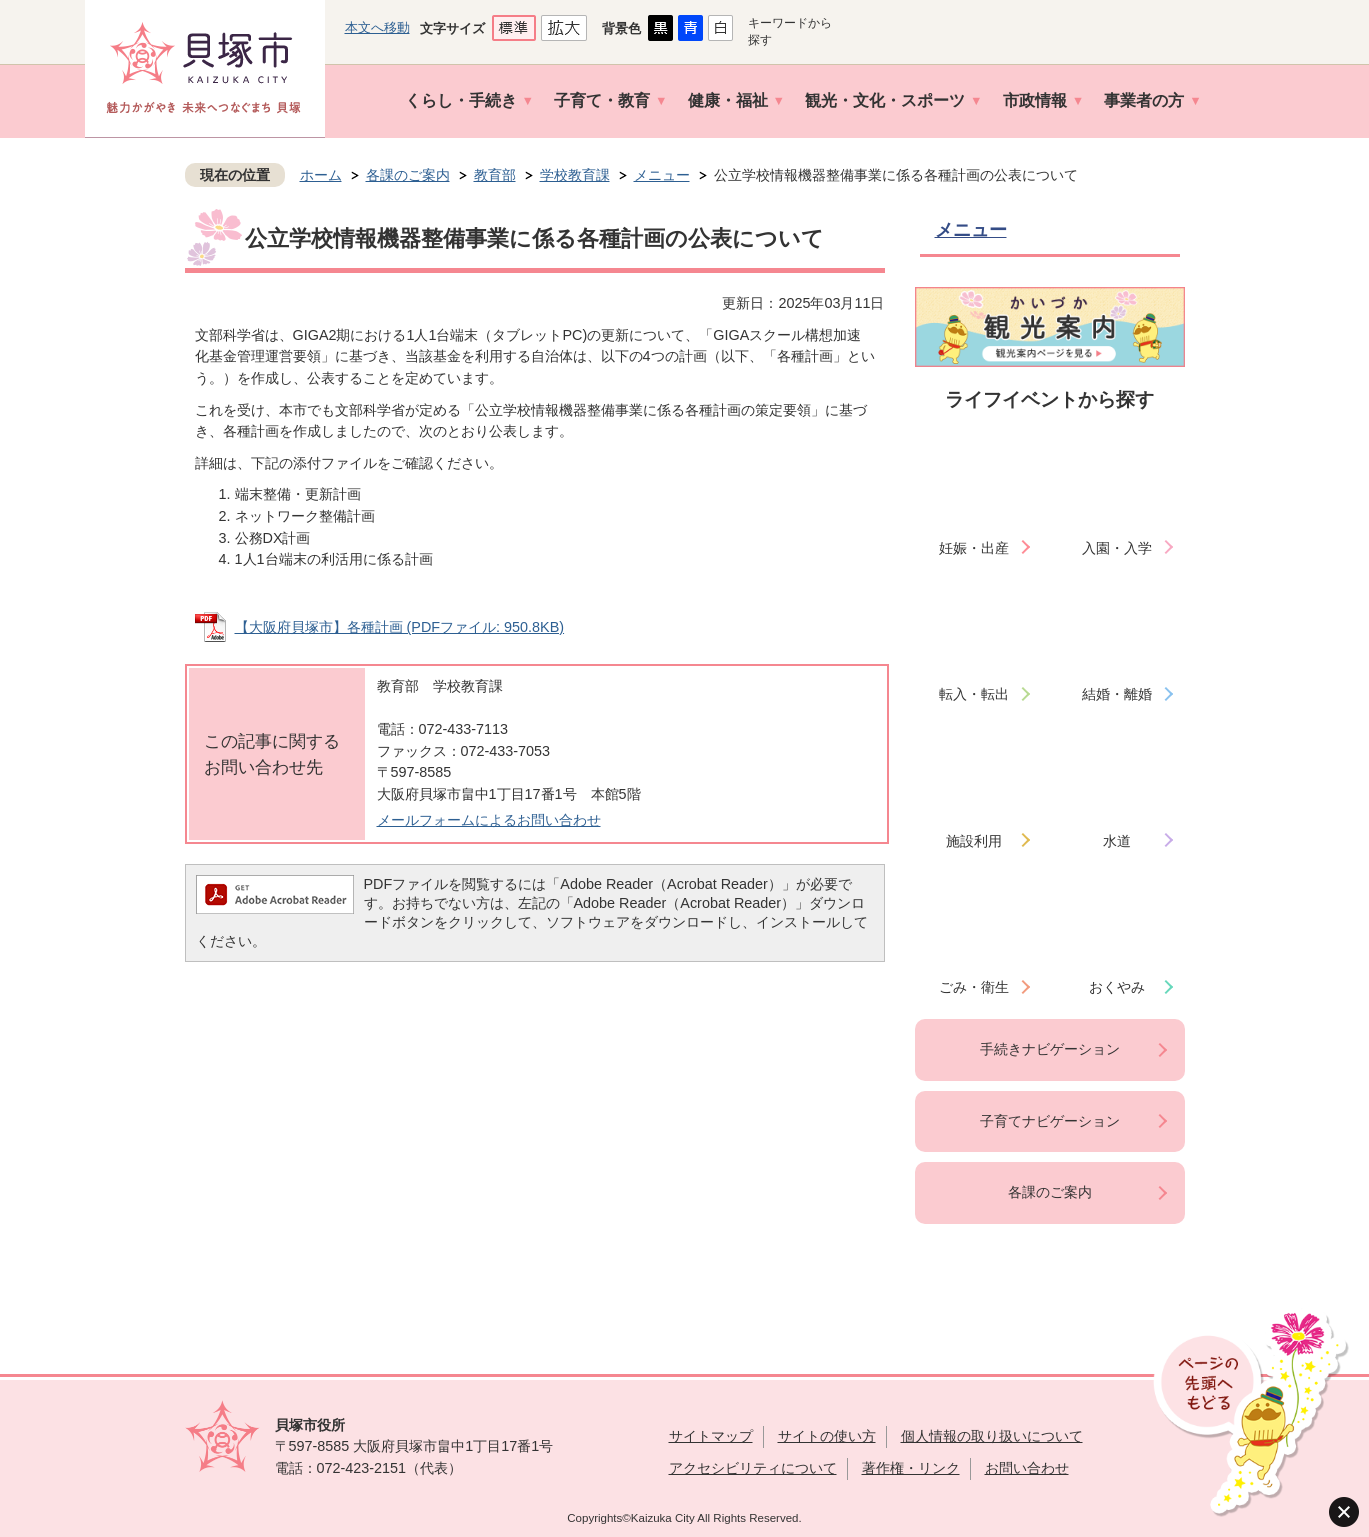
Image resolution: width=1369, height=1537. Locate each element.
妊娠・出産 (974, 548)
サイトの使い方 (827, 1436)
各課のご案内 (408, 175)
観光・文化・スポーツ (885, 100)
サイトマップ (711, 1436)
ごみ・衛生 (974, 987)
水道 (1117, 841)
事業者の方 (1144, 100)
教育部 (495, 175)
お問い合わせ (1027, 1468)
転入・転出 (974, 694)
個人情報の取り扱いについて (992, 1436)
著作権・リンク (911, 1468)
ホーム (321, 175)
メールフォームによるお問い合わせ (489, 820)
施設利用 (974, 841)
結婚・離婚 (1117, 694)
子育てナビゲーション (1050, 1121)
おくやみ (1117, 987)
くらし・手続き (461, 100)
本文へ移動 (377, 27)
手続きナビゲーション (1050, 1049)
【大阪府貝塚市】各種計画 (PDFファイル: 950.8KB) (400, 627)
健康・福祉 (728, 100)
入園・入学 (1117, 548)
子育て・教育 (602, 100)
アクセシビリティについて (753, 1468)
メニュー (662, 175)
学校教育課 (575, 175)
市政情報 (1035, 100)
